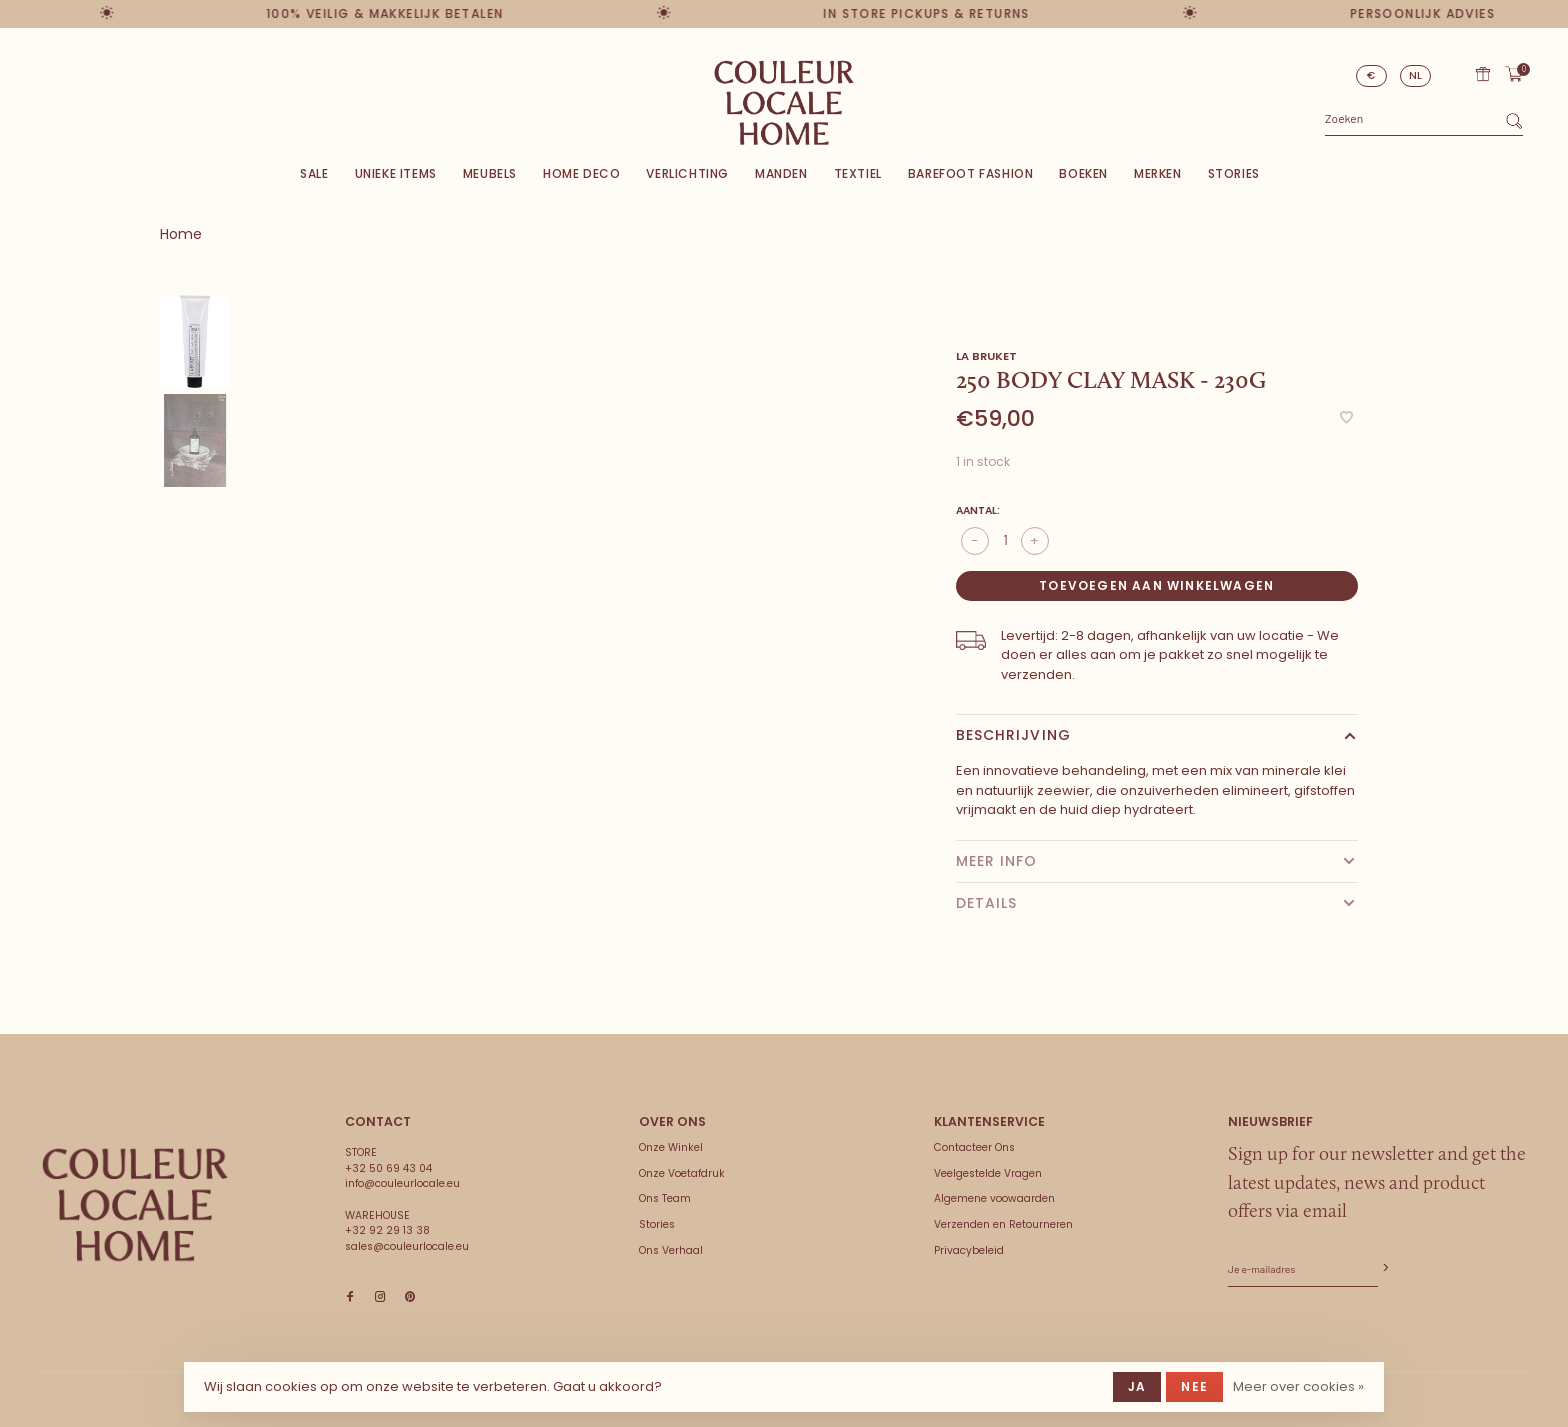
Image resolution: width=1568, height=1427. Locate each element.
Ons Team (665, 1198)
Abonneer (1384, 1268)
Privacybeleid (969, 1250)
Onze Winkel (671, 1147)
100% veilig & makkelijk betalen (372, 13)
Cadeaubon (1483, 74)
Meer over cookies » (1298, 1386)
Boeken (1083, 173)
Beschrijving (1013, 735)
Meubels (490, 173)
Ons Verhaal (671, 1250)
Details (987, 903)
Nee (1194, 1386)
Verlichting (687, 173)
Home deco (581, 173)
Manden (781, 173)
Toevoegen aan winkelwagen (1156, 585)
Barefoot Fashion (971, 173)
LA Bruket (986, 356)
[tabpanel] (555, 615)
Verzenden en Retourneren (1003, 1224)
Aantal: (978, 510)
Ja (1137, 1386)
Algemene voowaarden (994, 1198)
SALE (314, 173)
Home (181, 234)
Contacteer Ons (974, 1147)
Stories (1234, 173)
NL (1416, 75)
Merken (1158, 173)
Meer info (997, 861)
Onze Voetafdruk (682, 1173)
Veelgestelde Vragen (988, 1173)
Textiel (858, 173)
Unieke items (396, 173)
